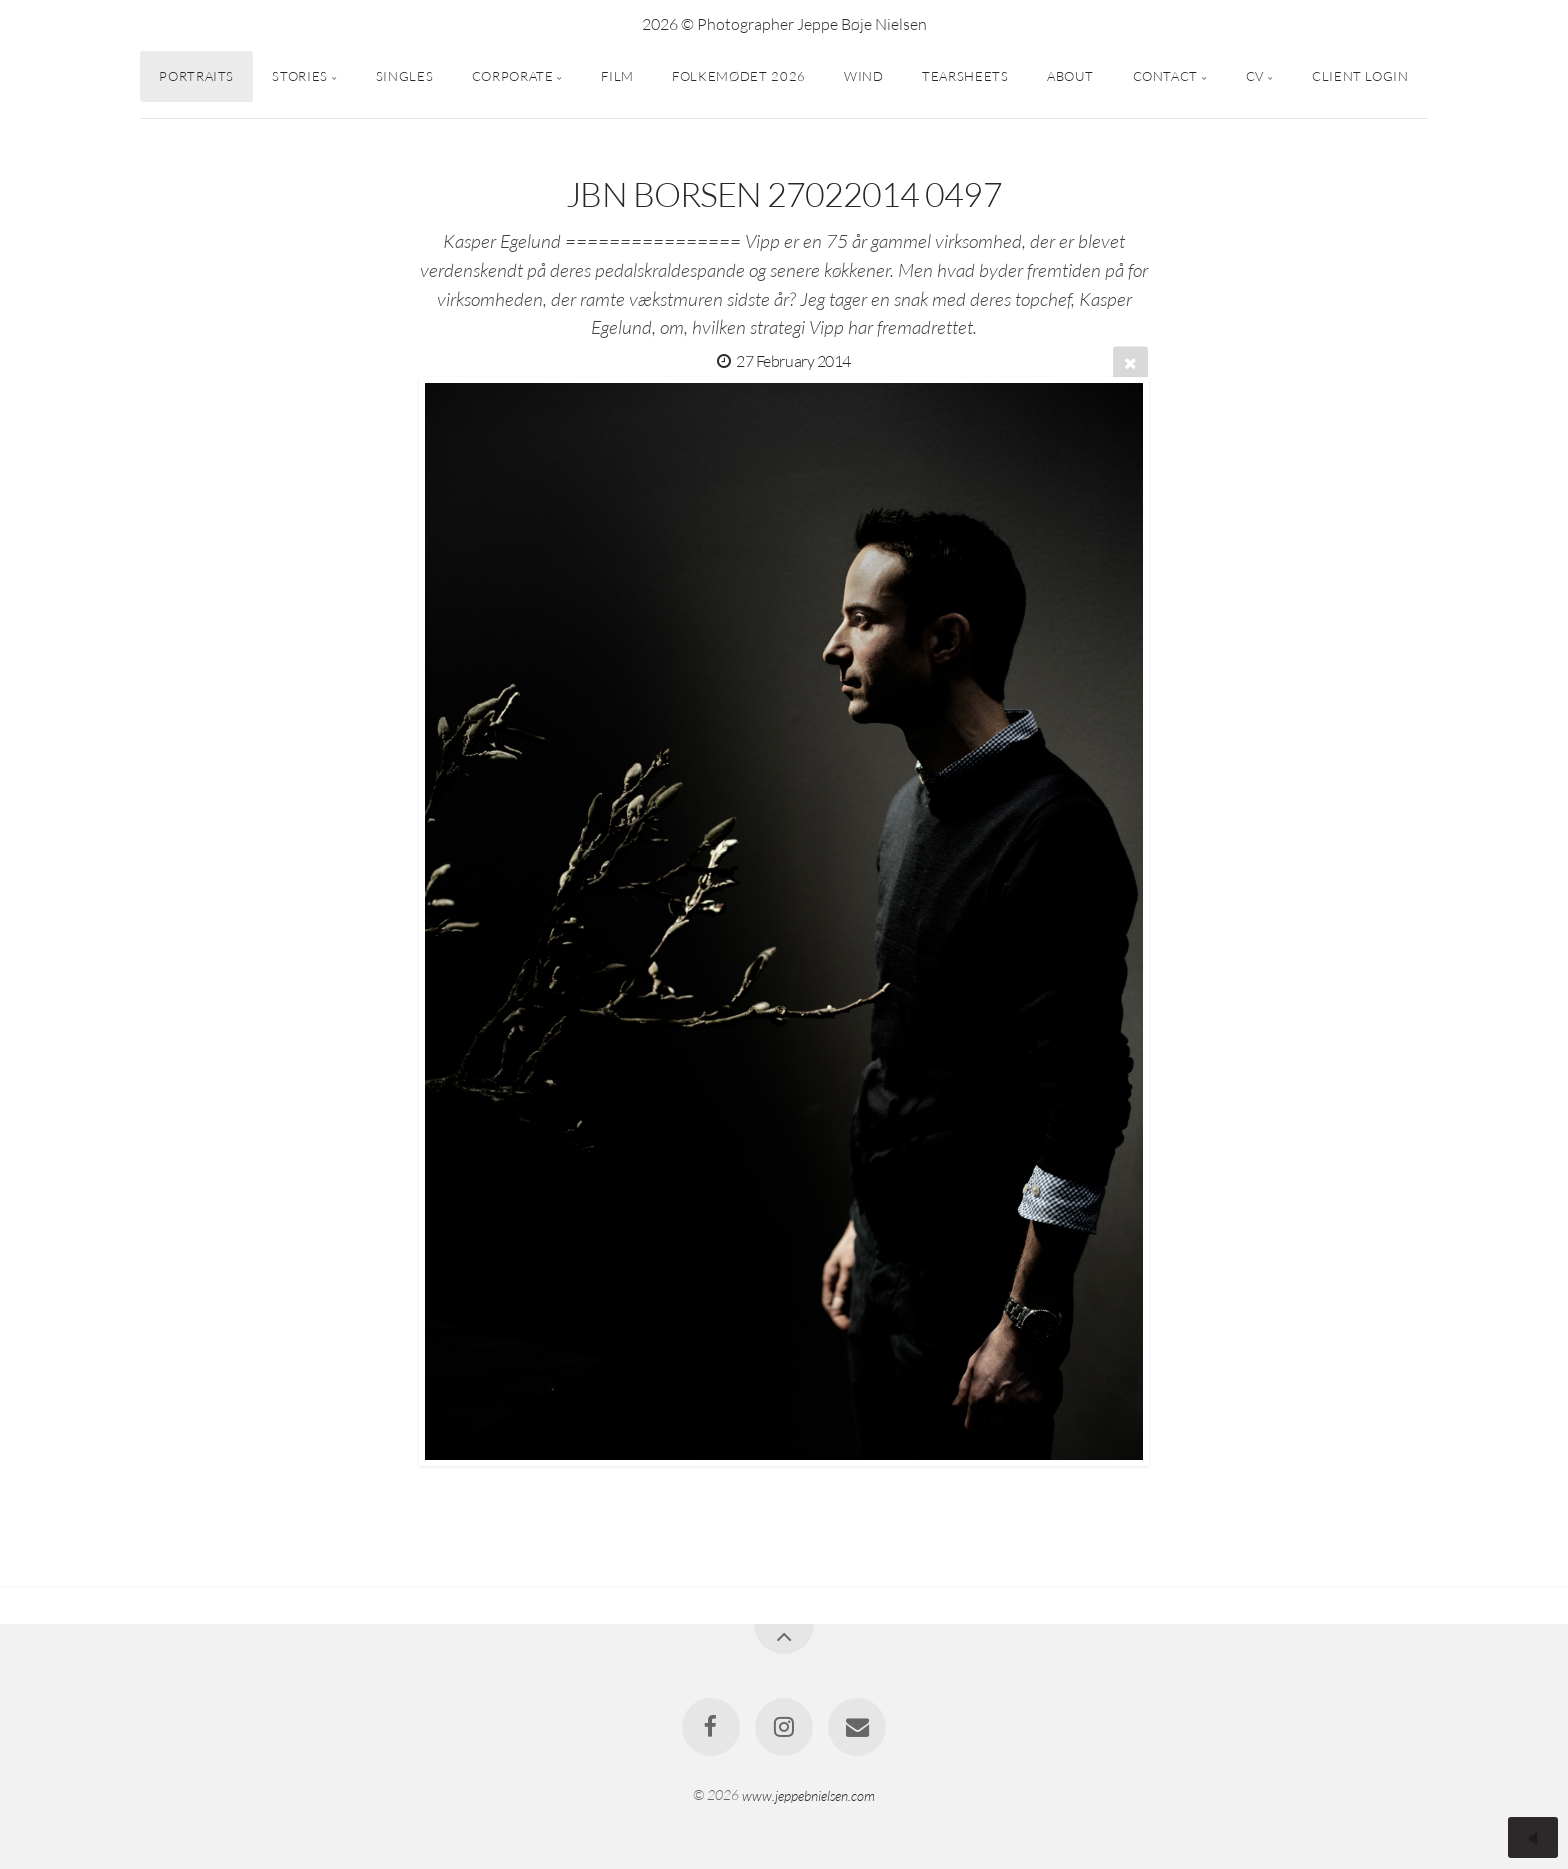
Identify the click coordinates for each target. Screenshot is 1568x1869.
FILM (617, 76)
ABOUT (1070, 76)
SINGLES (404, 76)
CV (1255, 76)
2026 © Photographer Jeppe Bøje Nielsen (784, 24)
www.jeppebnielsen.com (808, 1794)
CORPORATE (513, 76)
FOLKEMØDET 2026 (739, 76)
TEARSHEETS (965, 76)
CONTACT (1165, 76)
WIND (864, 76)
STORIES (299, 76)
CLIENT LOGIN (1360, 76)
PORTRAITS (196, 76)
